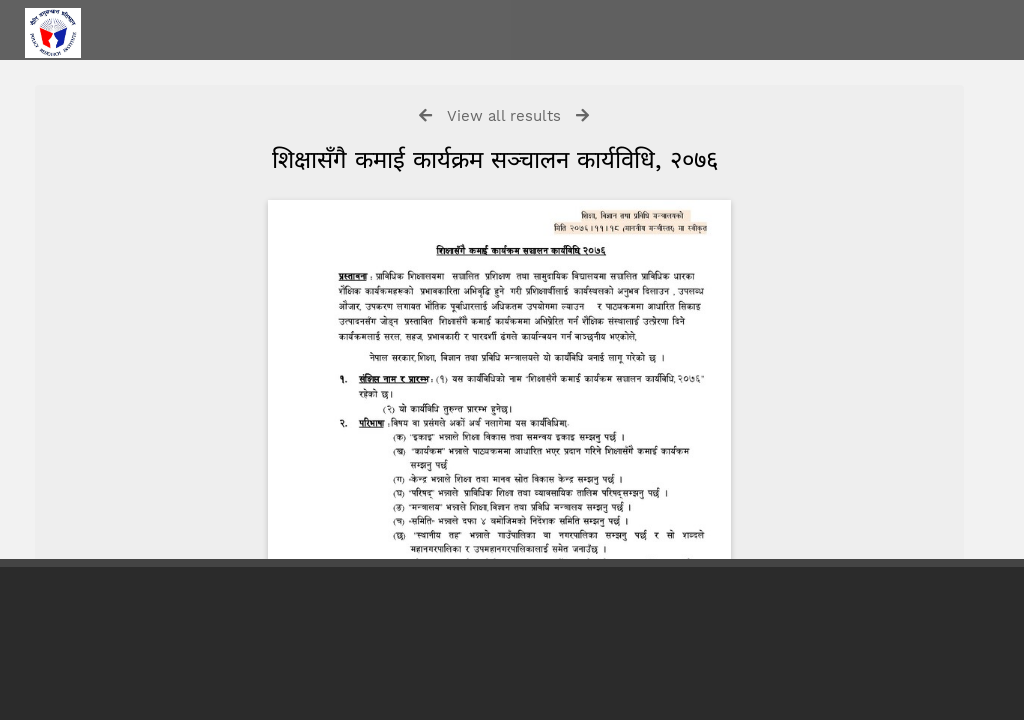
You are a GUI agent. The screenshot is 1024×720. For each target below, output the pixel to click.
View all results (504, 116)
